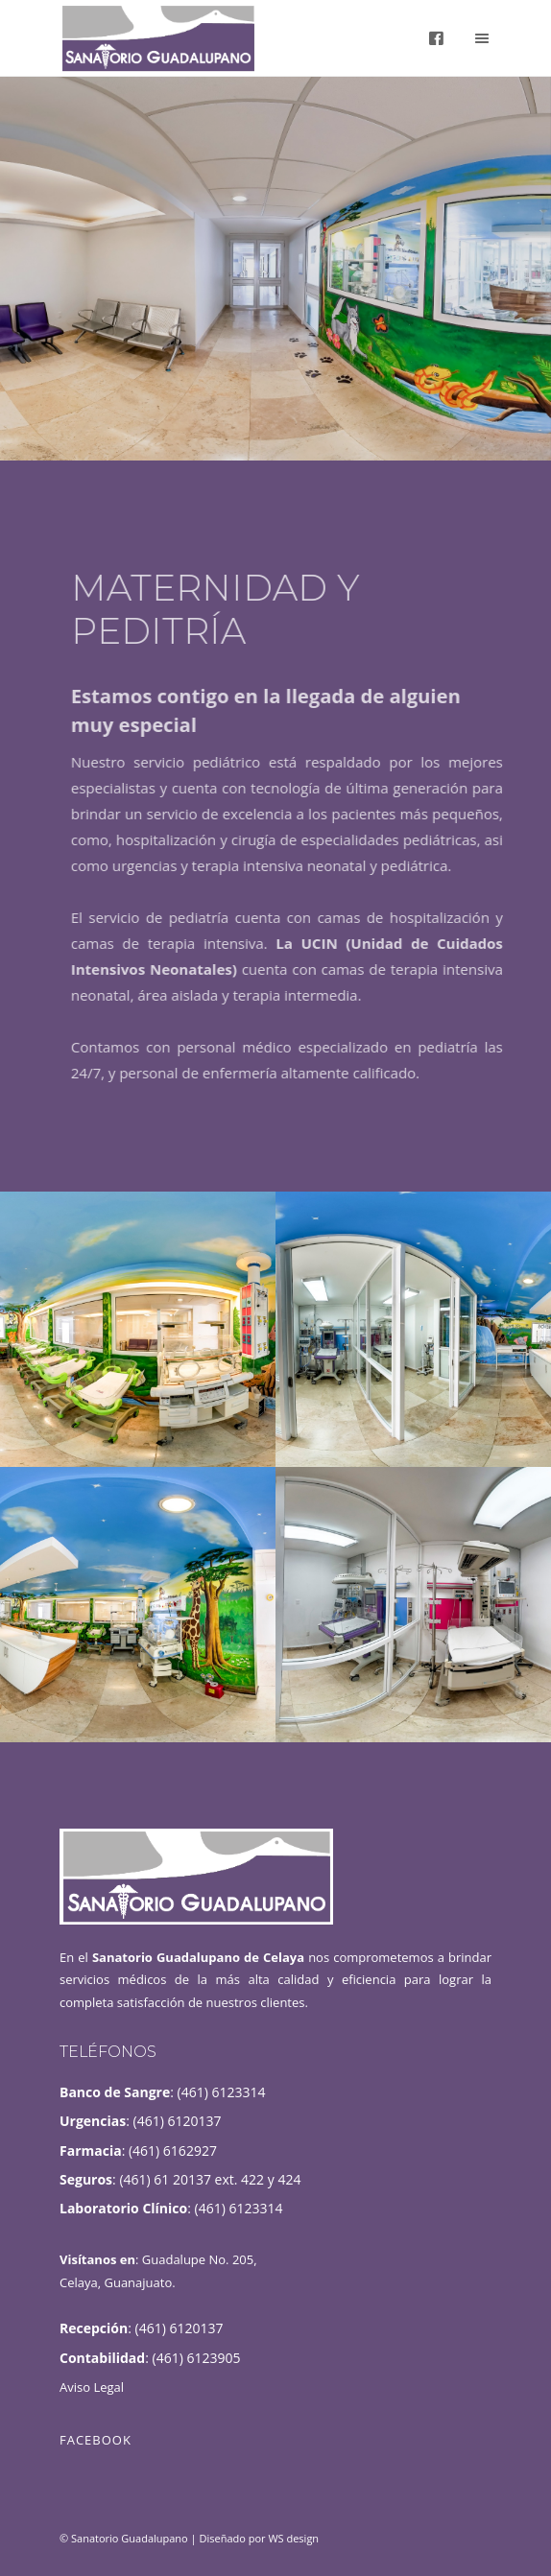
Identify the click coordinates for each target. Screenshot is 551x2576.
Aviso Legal (92, 2387)
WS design (293, 2538)
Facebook (96, 2439)
